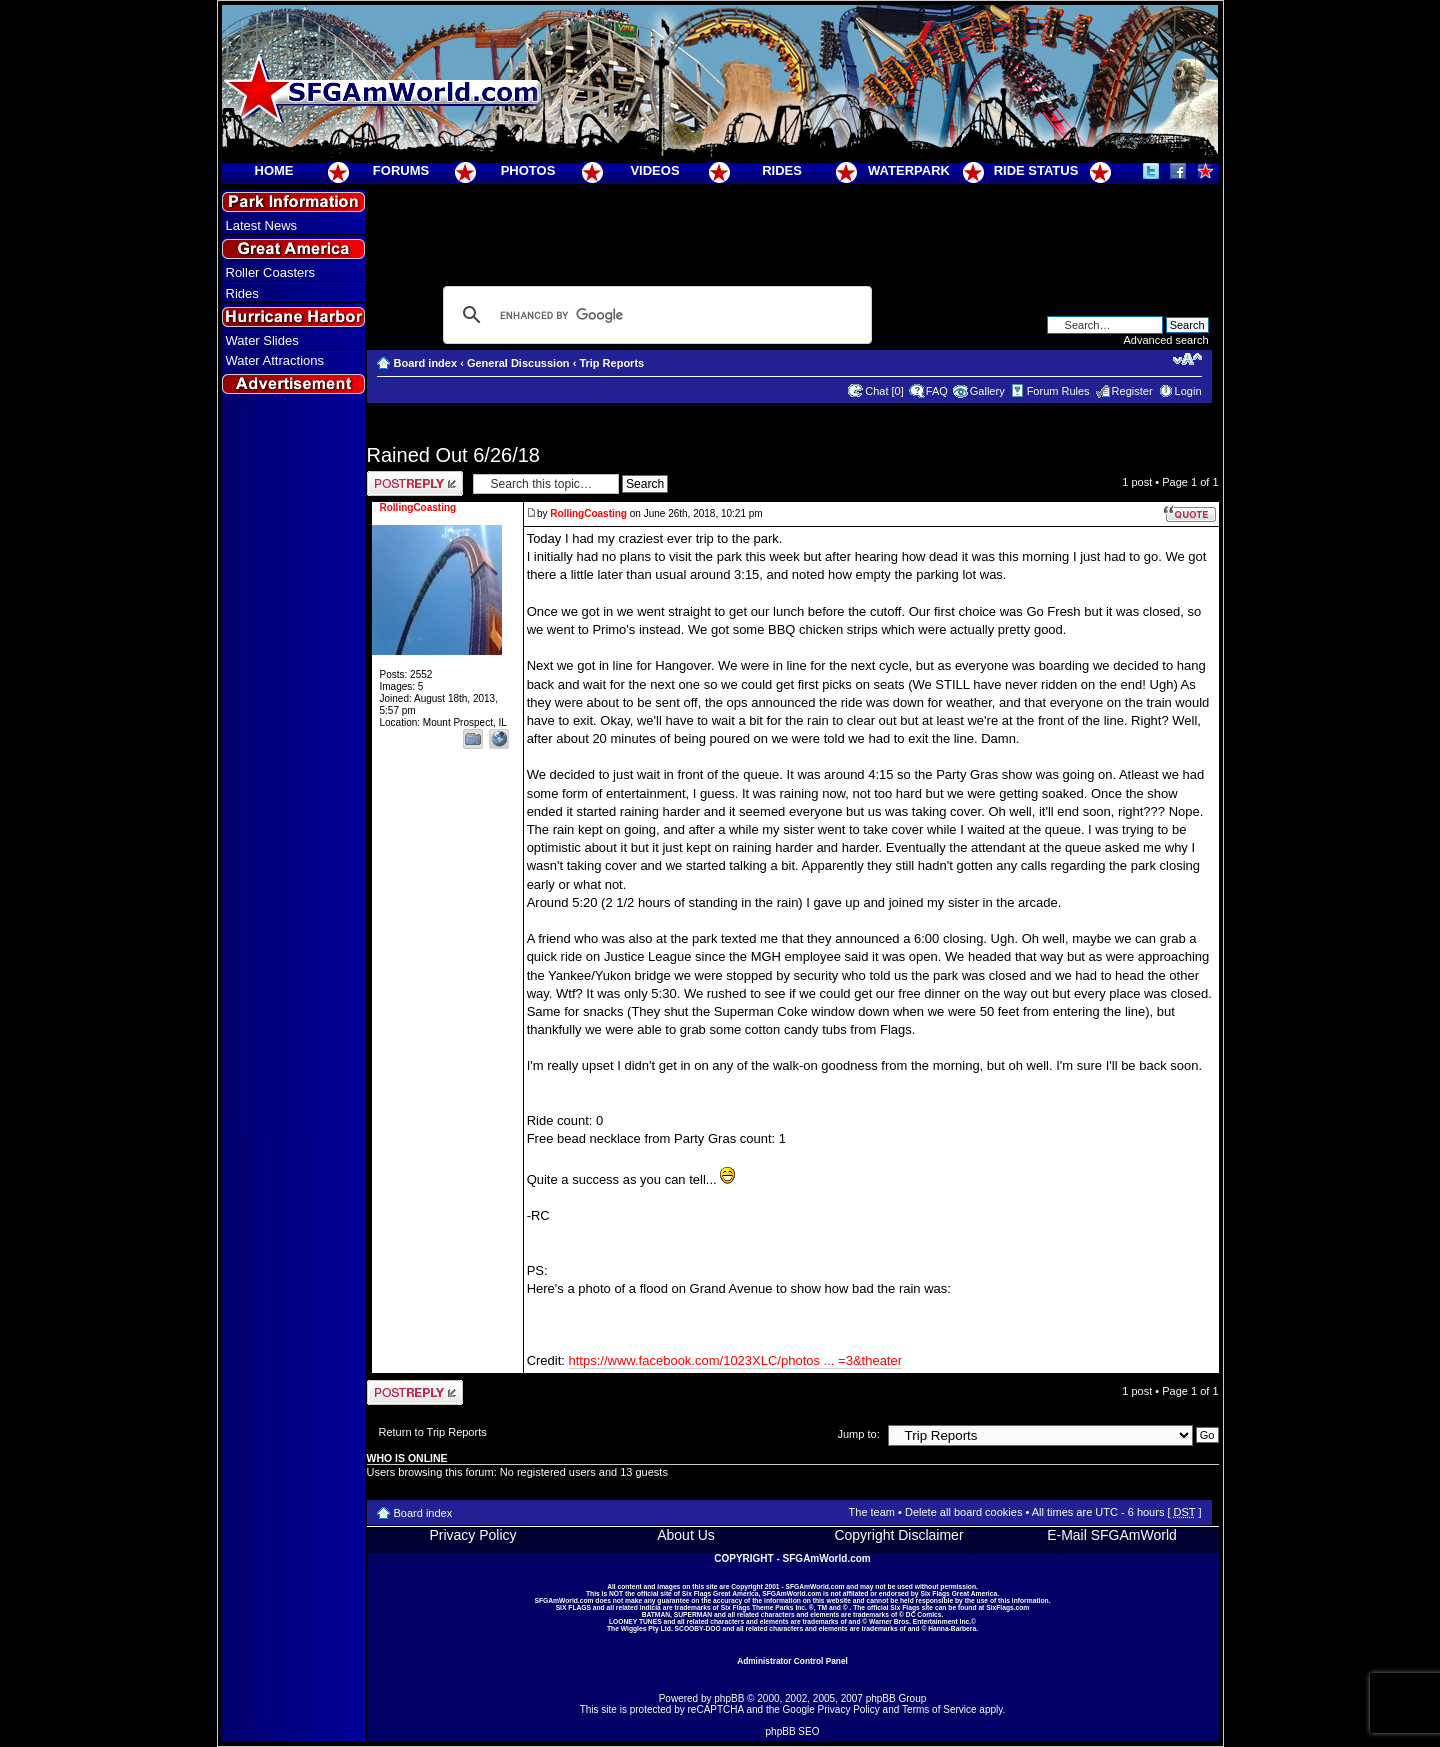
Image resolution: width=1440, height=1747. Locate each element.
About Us (686, 1535)
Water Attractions (275, 360)
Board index (426, 363)
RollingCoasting (588, 513)
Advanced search (1166, 340)
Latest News (262, 225)
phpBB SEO (793, 1731)
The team (872, 1512)
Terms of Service (939, 1709)
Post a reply (415, 483)
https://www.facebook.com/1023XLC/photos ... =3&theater (736, 1360)
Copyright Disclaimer (898, 1535)
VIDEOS (654, 170)
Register (1132, 391)
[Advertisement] (293, 761)
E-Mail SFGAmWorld (1112, 1535)
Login (1188, 391)
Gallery (987, 391)
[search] (654, 315)
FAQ (937, 391)
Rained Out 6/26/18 (453, 455)
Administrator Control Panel (792, 1661)
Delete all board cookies (963, 1512)
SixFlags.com (1007, 1607)
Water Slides (262, 340)
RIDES (782, 170)
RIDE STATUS (1036, 170)
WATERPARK (909, 170)
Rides (242, 293)
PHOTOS (528, 170)
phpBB (729, 1698)
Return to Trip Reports (433, 1432)
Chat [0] (884, 391)
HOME (274, 170)
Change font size (1187, 359)
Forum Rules (1058, 391)
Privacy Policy (472, 1535)
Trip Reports (611, 363)
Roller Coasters (271, 272)
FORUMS (401, 170)
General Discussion (518, 363)
